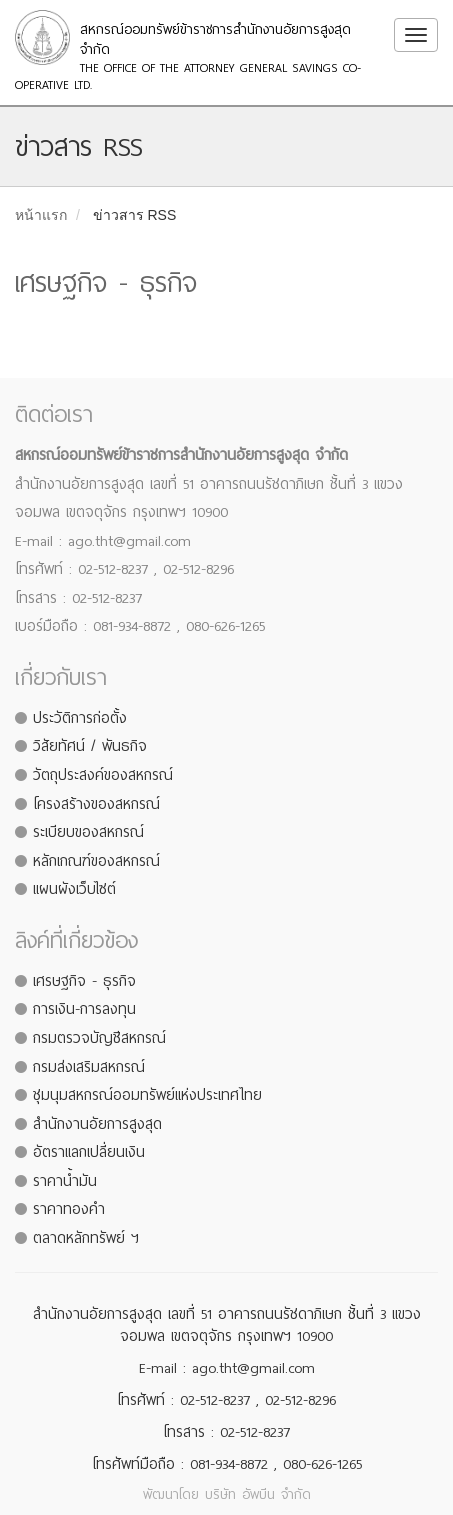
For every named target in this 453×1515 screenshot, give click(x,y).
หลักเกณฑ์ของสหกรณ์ (96, 861)
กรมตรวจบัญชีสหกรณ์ (99, 1038)
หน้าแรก (41, 215)
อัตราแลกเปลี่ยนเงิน (89, 1152)
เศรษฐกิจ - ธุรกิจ (84, 981)
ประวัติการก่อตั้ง (80, 718)
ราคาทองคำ (69, 1209)
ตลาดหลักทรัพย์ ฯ (86, 1238)
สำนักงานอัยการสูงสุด (97, 1124)
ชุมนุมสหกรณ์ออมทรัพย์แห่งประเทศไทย (147, 1095)
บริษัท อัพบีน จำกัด (258, 1494)
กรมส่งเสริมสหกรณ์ (89, 1067)
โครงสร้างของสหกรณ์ (96, 804)
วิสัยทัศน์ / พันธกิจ (90, 746)
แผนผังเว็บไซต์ (74, 889)
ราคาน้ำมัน (65, 1181)
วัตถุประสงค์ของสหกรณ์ (103, 775)
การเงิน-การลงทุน (84, 1009)
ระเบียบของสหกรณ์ (88, 832)
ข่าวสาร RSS (135, 215)
